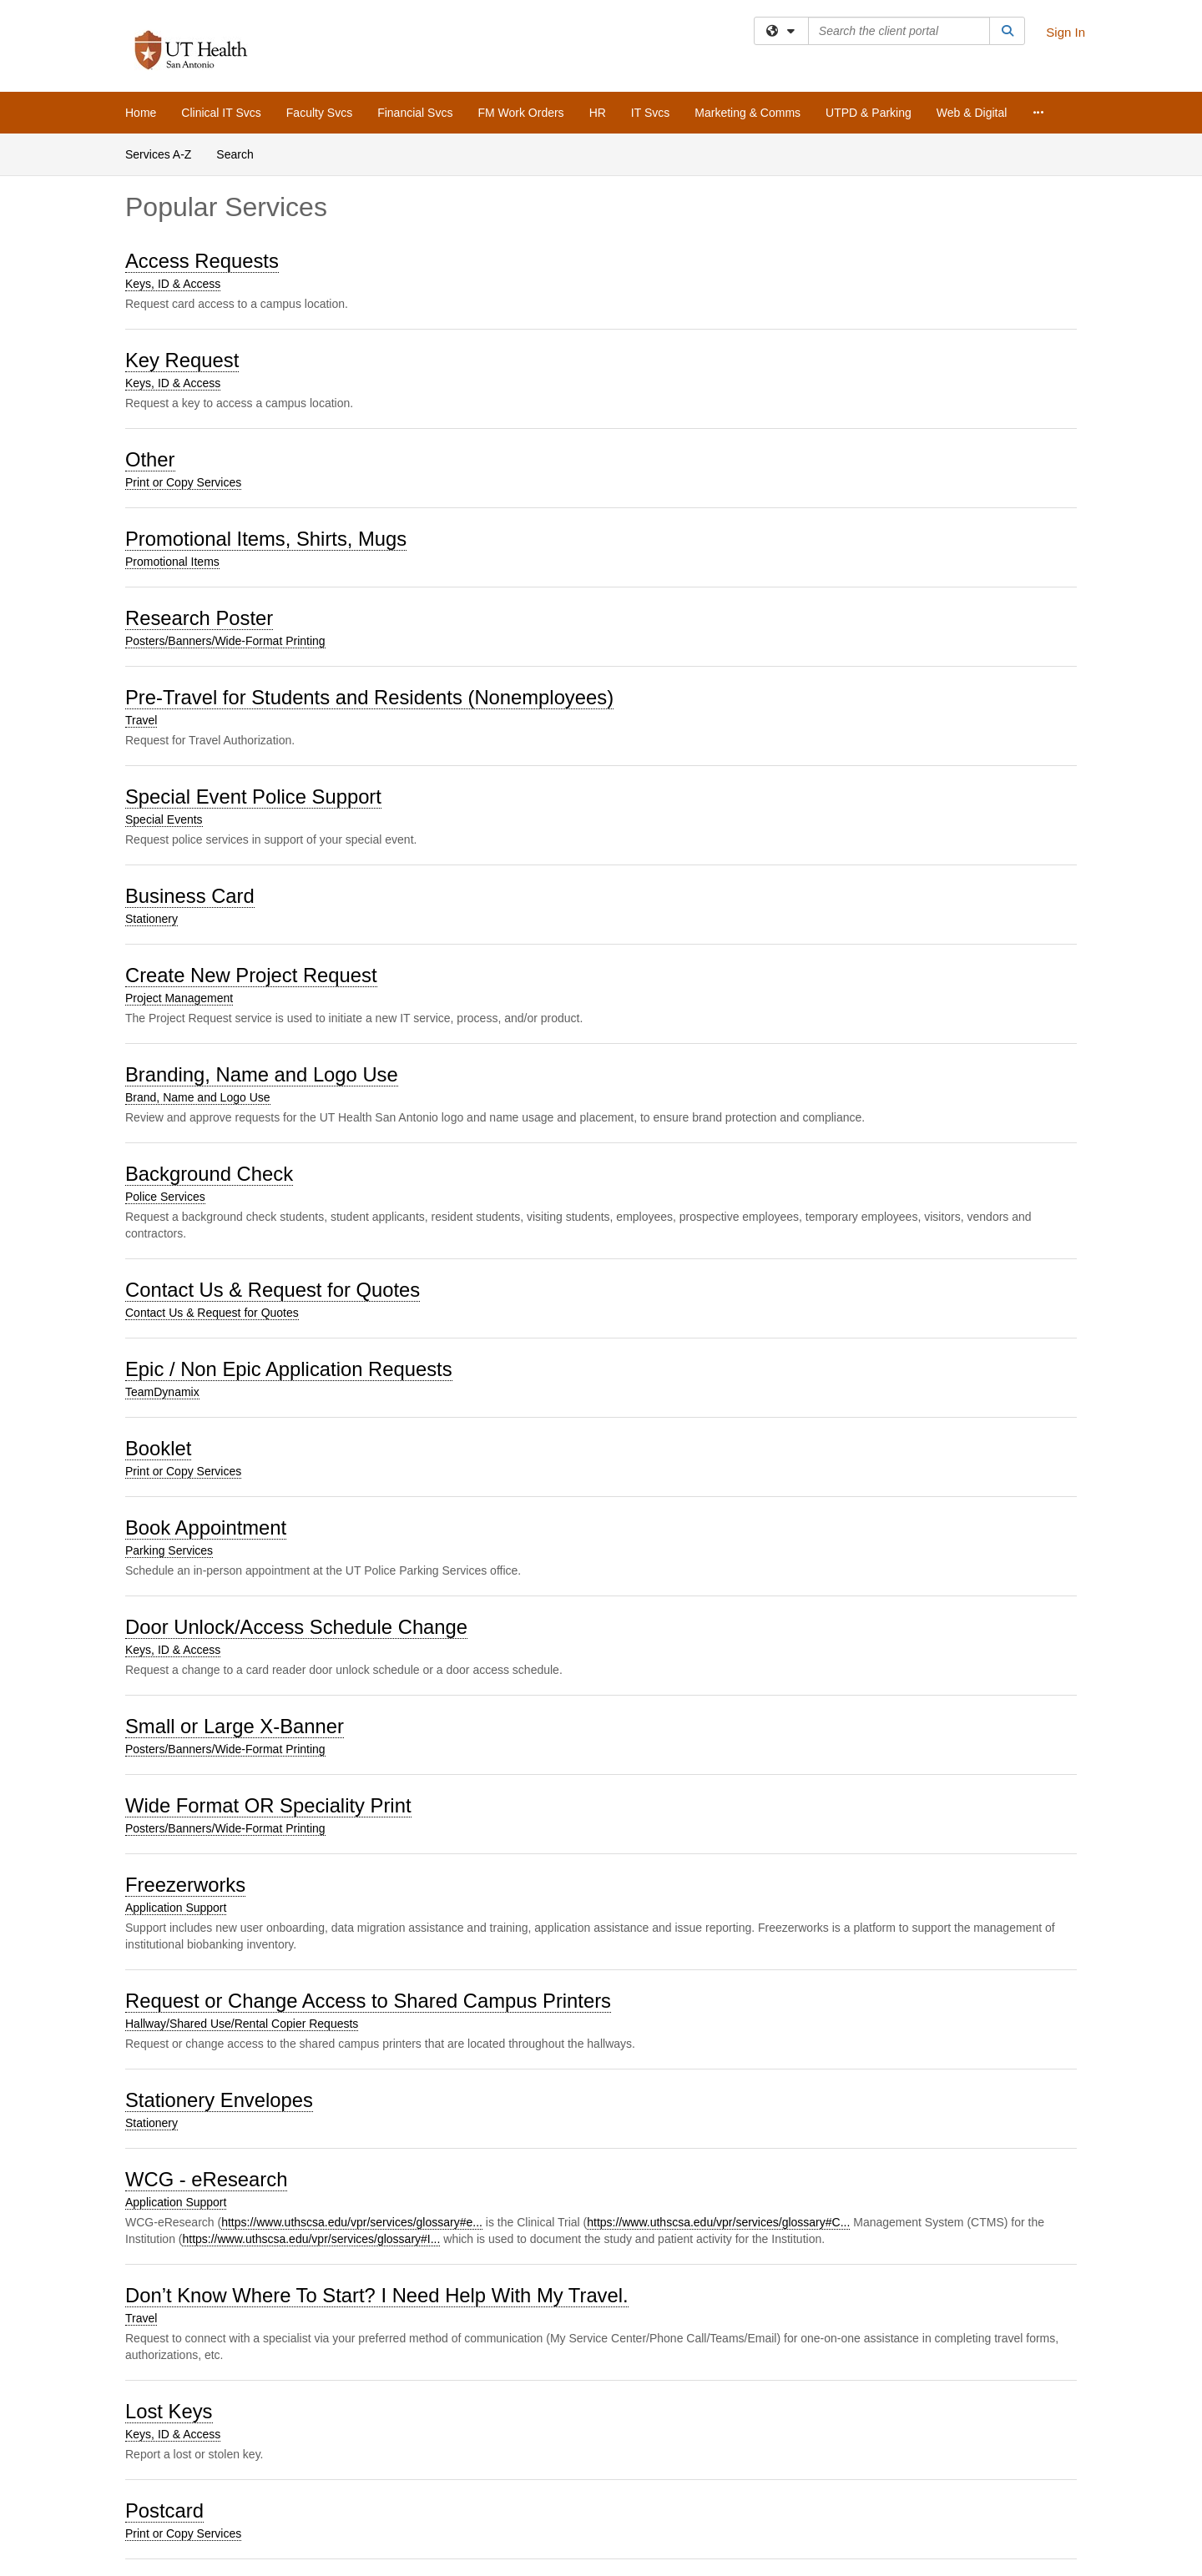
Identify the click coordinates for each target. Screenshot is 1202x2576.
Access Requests (202, 261)
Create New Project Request (251, 975)
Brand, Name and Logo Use (197, 1097)
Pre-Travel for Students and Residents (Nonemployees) (369, 697)
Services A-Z (158, 154)
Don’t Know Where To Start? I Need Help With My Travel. (377, 2295)
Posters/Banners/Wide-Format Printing (225, 641)
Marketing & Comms (747, 112)
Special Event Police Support (253, 796)
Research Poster (199, 618)
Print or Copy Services (183, 482)
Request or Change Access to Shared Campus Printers (368, 2000)
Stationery (151, 918)
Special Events (164, 819)
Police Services (165, 1196)
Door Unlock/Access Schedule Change (296, 1627)
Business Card (190, 896)
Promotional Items (172, 561)
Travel (141, 720)
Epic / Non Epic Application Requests (288, 1369)
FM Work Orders (520, 112)
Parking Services (169, 1550)
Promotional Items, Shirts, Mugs (266, 538)
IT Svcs (650, 112)
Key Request (182, 360)
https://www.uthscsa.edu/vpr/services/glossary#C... (718, 2222)
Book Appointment (205, 1527)
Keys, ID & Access (172, 283)
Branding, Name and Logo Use (261, 1074)
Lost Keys (169, 2411)
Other (150, 459)
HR (597, 112)
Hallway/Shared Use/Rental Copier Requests (241, 2023)
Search (234, 154)
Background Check (209, 1173)
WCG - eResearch (206, 2179)
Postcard (164, 2510)
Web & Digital (972, 112)
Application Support (175, 1907)
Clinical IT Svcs (220, 112)
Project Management (179, 998)
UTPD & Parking (869, 112)
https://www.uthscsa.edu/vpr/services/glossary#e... (351, 2222)
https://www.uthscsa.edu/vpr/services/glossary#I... (311, 2239)
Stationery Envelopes (219, 2100)
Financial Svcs (414, 112)
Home (140, 112)
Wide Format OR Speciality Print (268, 1805)
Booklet (158, 1448)
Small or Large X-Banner (234, 1726)
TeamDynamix (162, 1392)
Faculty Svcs (319, 112)
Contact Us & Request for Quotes (272, 1289)
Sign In (1065, 32)
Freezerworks (185, 1884)
